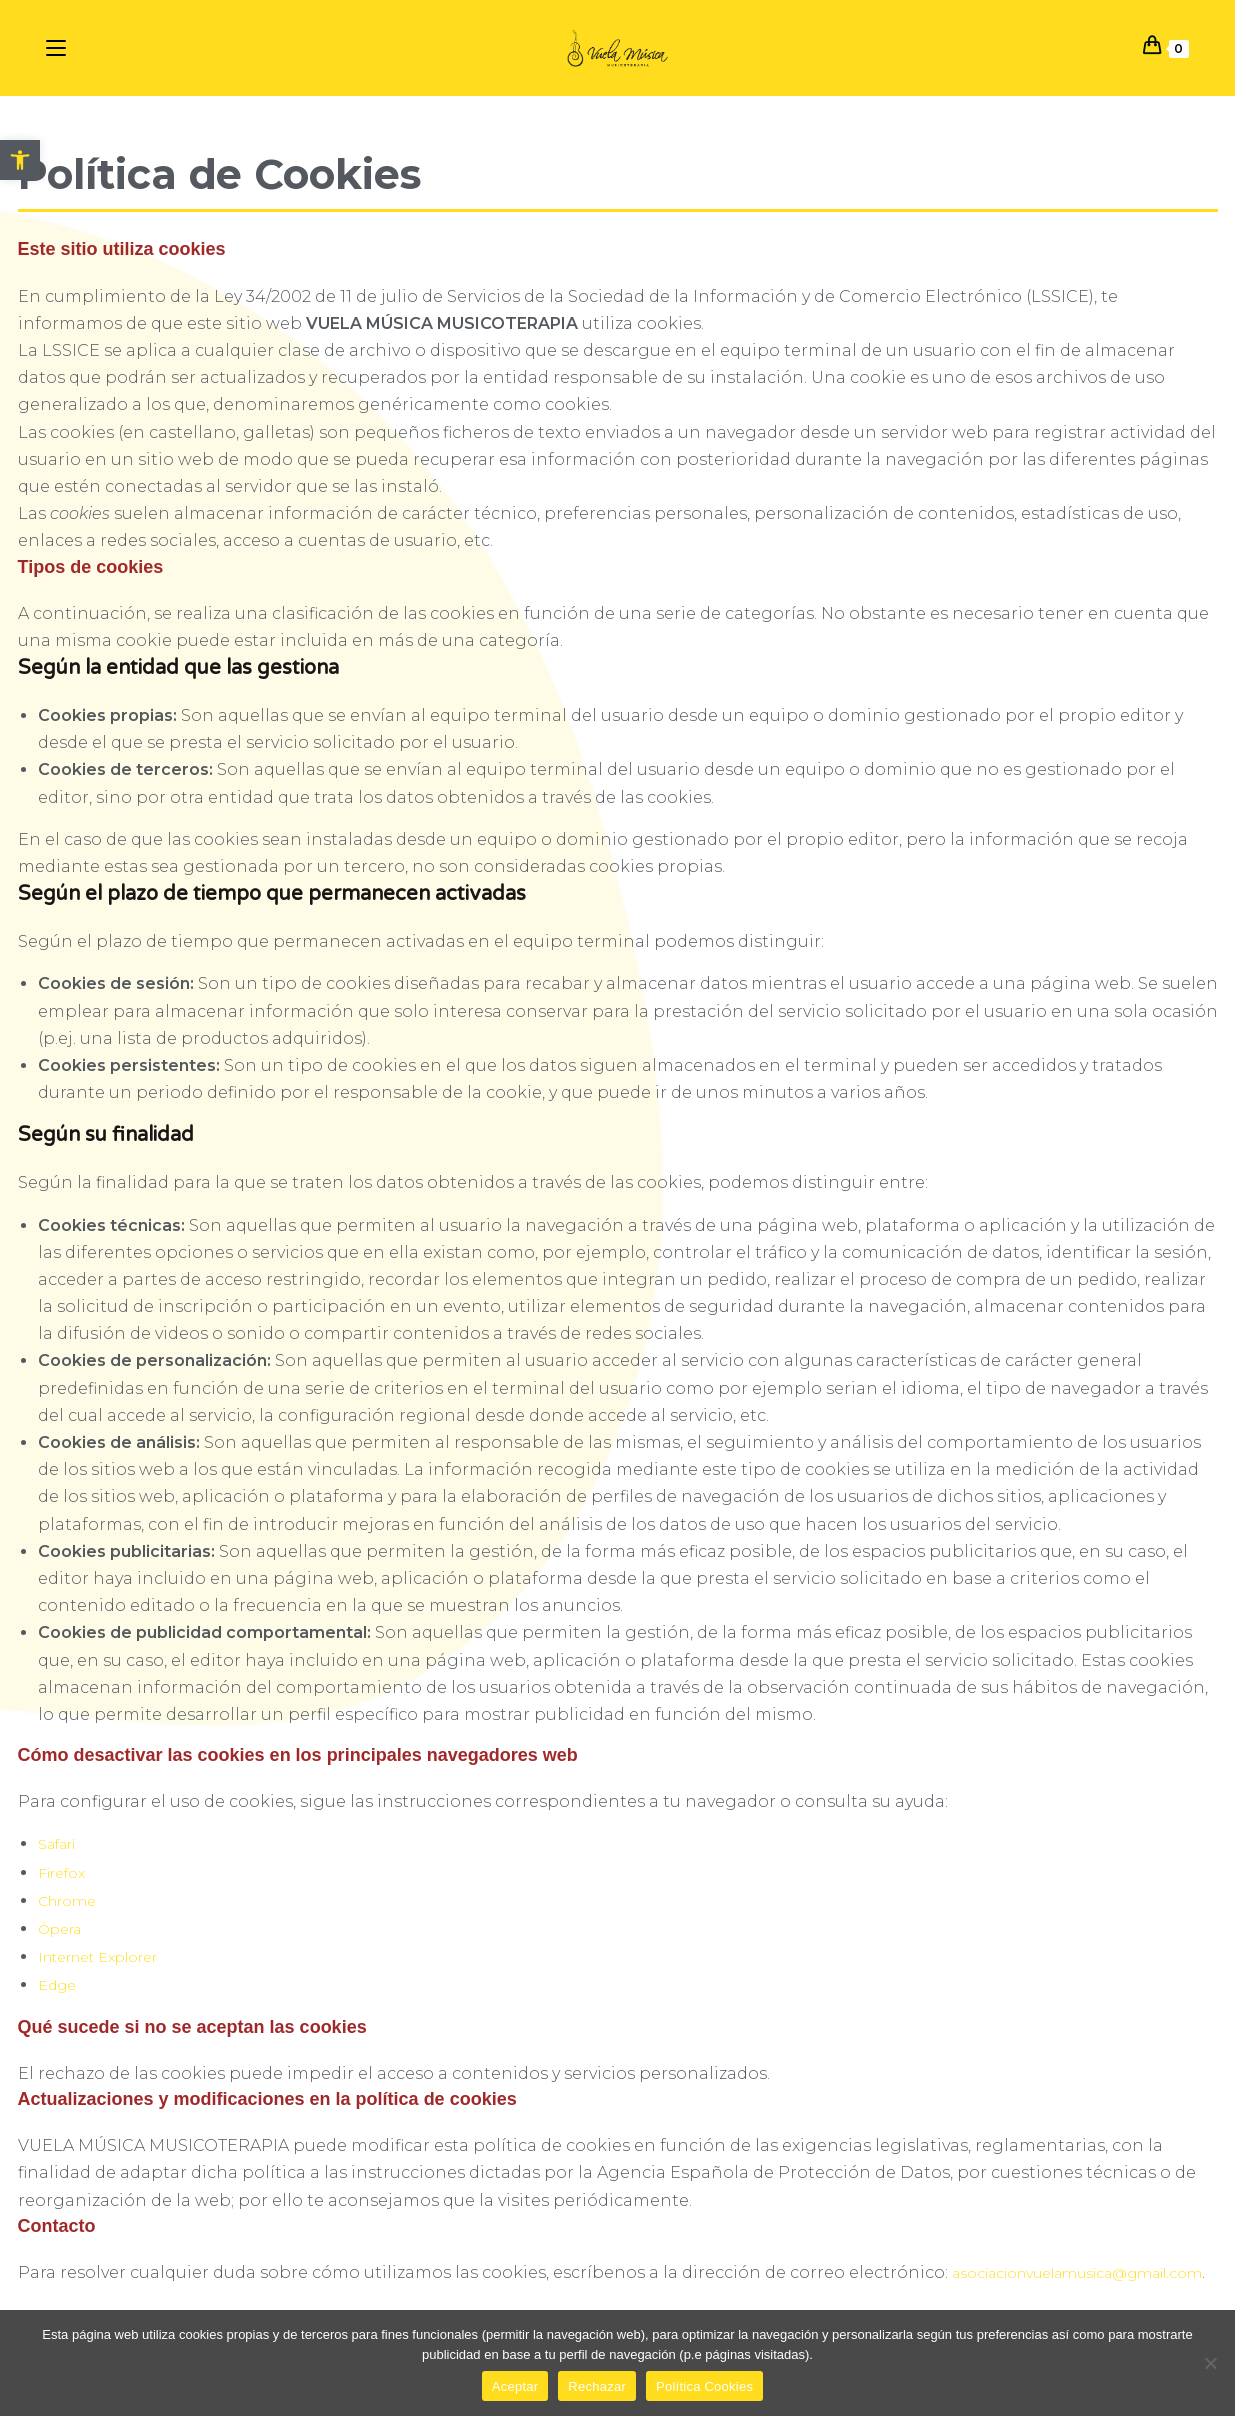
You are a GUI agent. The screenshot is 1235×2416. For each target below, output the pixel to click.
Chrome (67, 1901)
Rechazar (597, 2386)
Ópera (59, 1929)
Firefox (61, 1873)
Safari (56, 1844)
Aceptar (515, 2386)
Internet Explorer (97, 1957)
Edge (57, 1985)
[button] (20, 160)
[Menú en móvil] (59, 47)
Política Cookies (704, 2386)
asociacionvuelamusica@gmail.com (1077, 2273)
